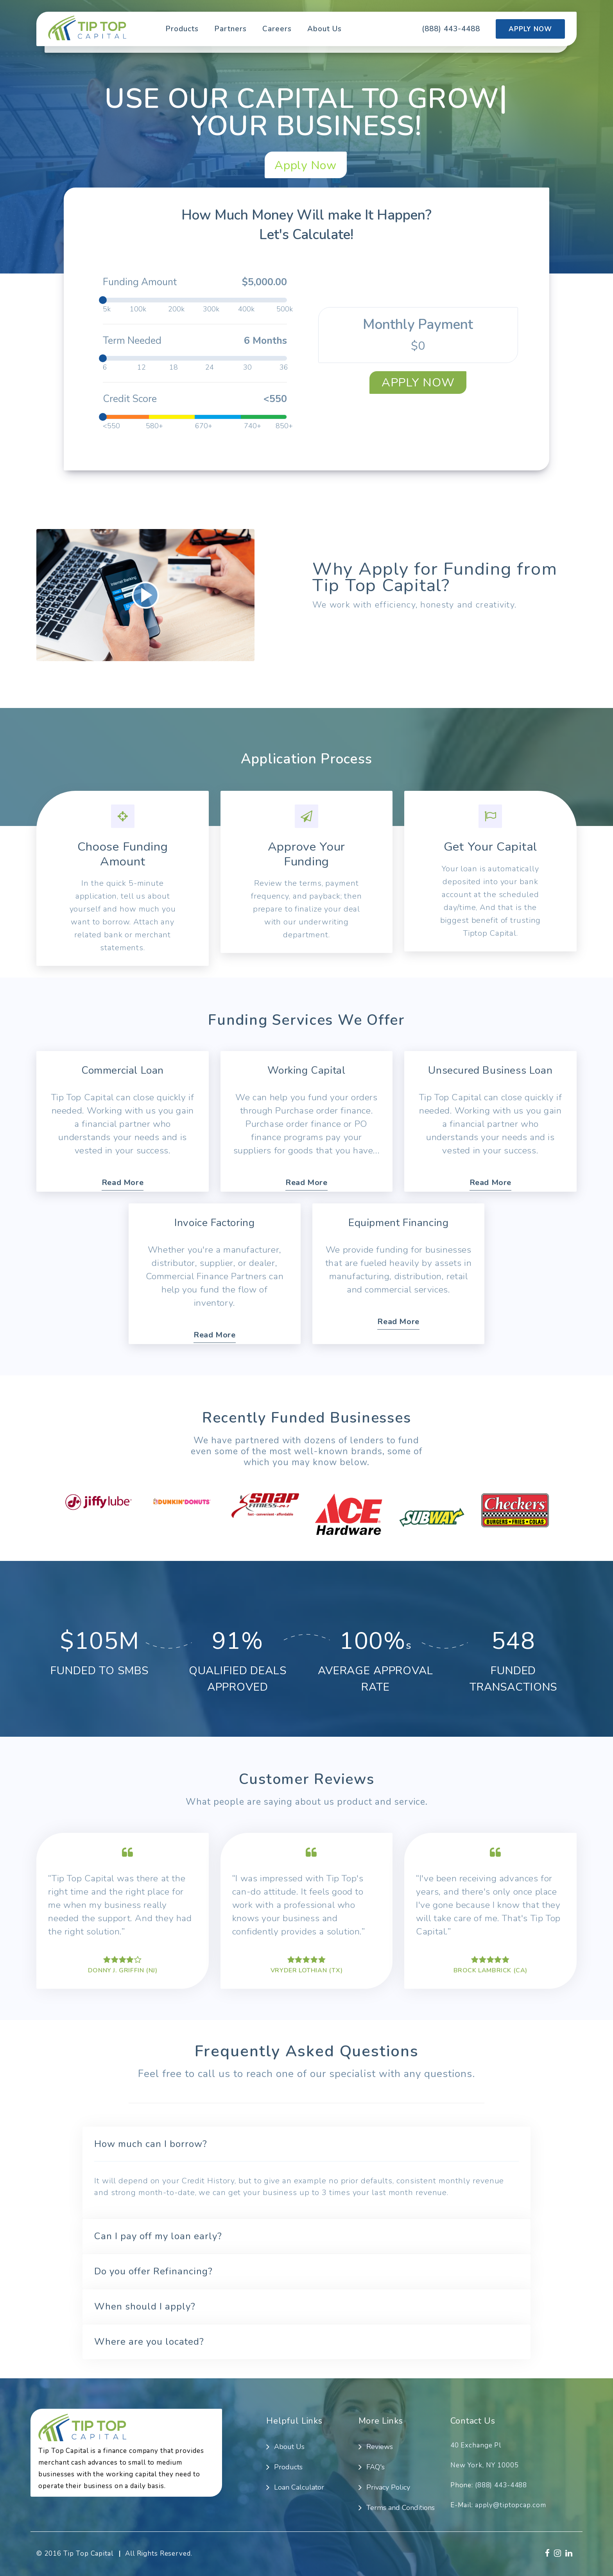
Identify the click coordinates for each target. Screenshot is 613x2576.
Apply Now (530, 29)
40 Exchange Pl (475, 2445)
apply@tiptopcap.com (510, 2505)
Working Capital (306, 1070)
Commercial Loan (122, 1070)
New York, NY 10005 (484, 2465)
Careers (277, 29)
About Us (324, 29)
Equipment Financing (398, 1222)
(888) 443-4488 (451, 29)
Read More (122, 1182)
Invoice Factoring (214, 1222)
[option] (99, 1502)
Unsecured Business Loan (490, 1070)
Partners (230, 29)
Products (182, 29)
